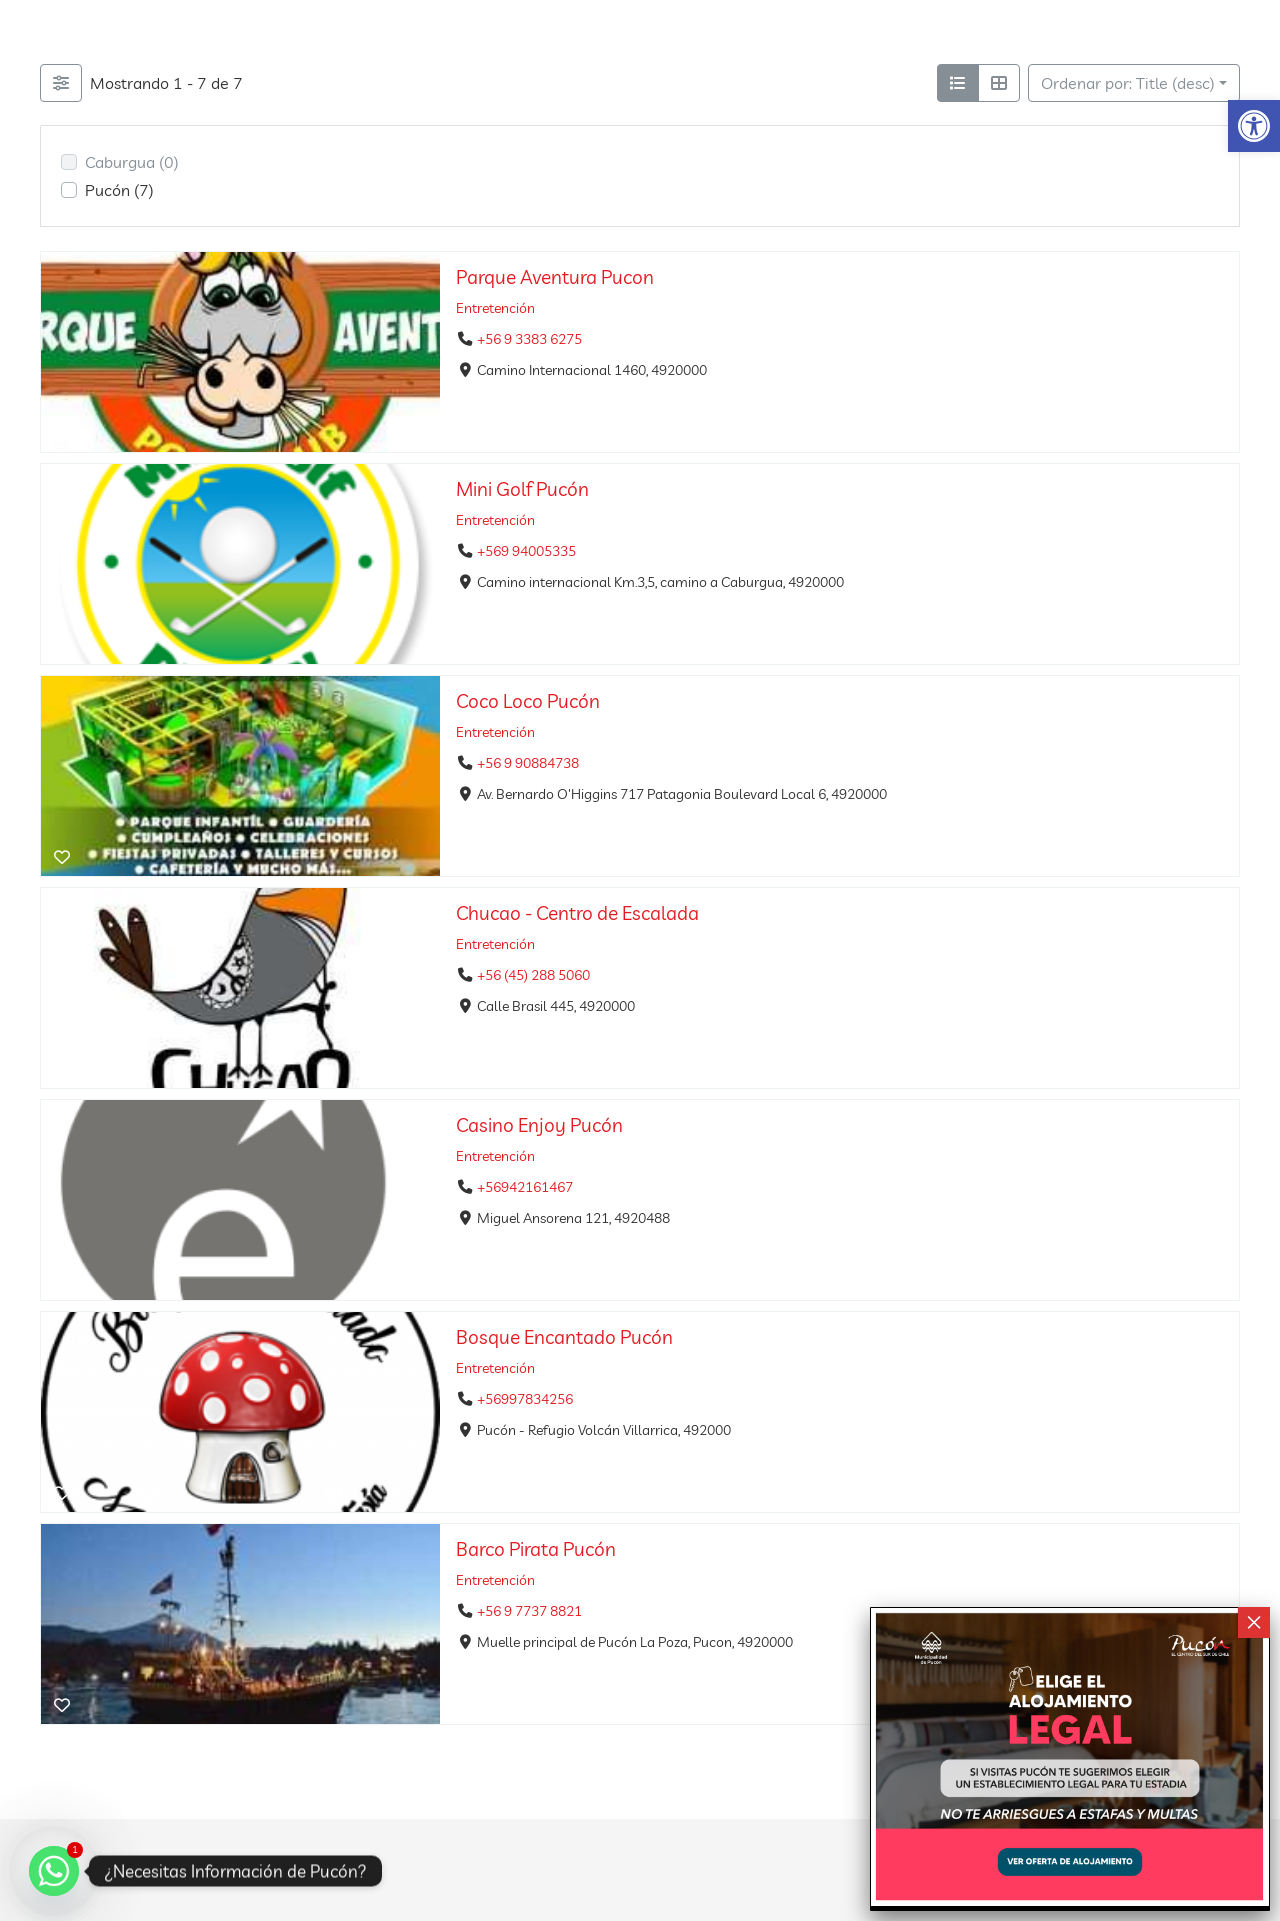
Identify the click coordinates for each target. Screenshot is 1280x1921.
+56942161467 (525, 1188)
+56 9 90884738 (528, 764)
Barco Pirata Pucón (536, 1549)
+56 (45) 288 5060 (533, 976)
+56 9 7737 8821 (529, 1612)
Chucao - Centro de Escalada (577, 913)
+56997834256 (525, 1400)
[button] (1254, 126)
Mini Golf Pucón (522, 489)
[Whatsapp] (54, 1871)
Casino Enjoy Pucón (539, 1125)
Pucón (119, 190)
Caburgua (132, 162)
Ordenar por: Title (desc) (1128, 83)
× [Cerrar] (1254, 1622)
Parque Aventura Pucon (555, 277)
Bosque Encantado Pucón (564, 1337)
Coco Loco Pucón (528, 701)
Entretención (495, 308)
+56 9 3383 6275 (529, 340)
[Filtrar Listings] (61, 83)
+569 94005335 (526, 552)
